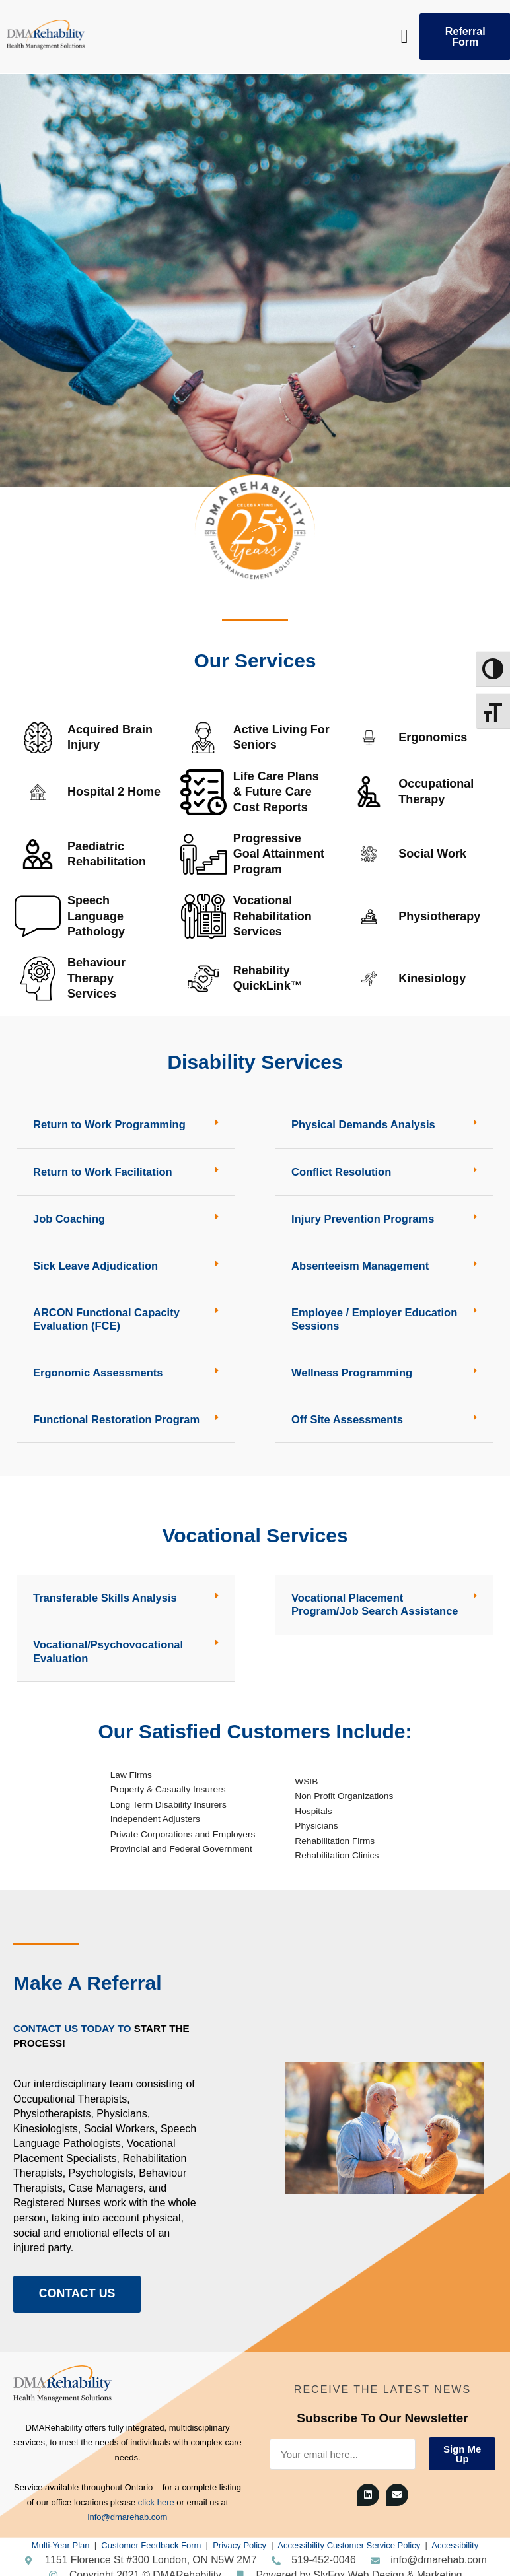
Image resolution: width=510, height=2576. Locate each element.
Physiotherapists (52, 2105)
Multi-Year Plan (61, 2538)
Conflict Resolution (339, 1170)
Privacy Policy (239, 2538)
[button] (404, 37)
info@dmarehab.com (128, 2510)
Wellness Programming (350, 1368)
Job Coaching (68, 1217)
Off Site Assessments (345, 1415)
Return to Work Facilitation (100, 1170)
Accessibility (454, 2538)
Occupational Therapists (70, 2090)
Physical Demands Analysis (361, 1124)
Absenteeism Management (358, 1263)
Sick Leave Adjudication (93, 1263)
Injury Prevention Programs (360, 1217)
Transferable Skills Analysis (102, 1592)
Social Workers (119, 2120)
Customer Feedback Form (151, 2538)
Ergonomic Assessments (96, 1368)
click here (156, 2495)
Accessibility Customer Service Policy (348, 2538)
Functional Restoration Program (113, 1415)
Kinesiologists (45, 2120)
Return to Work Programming (107, 1124)
